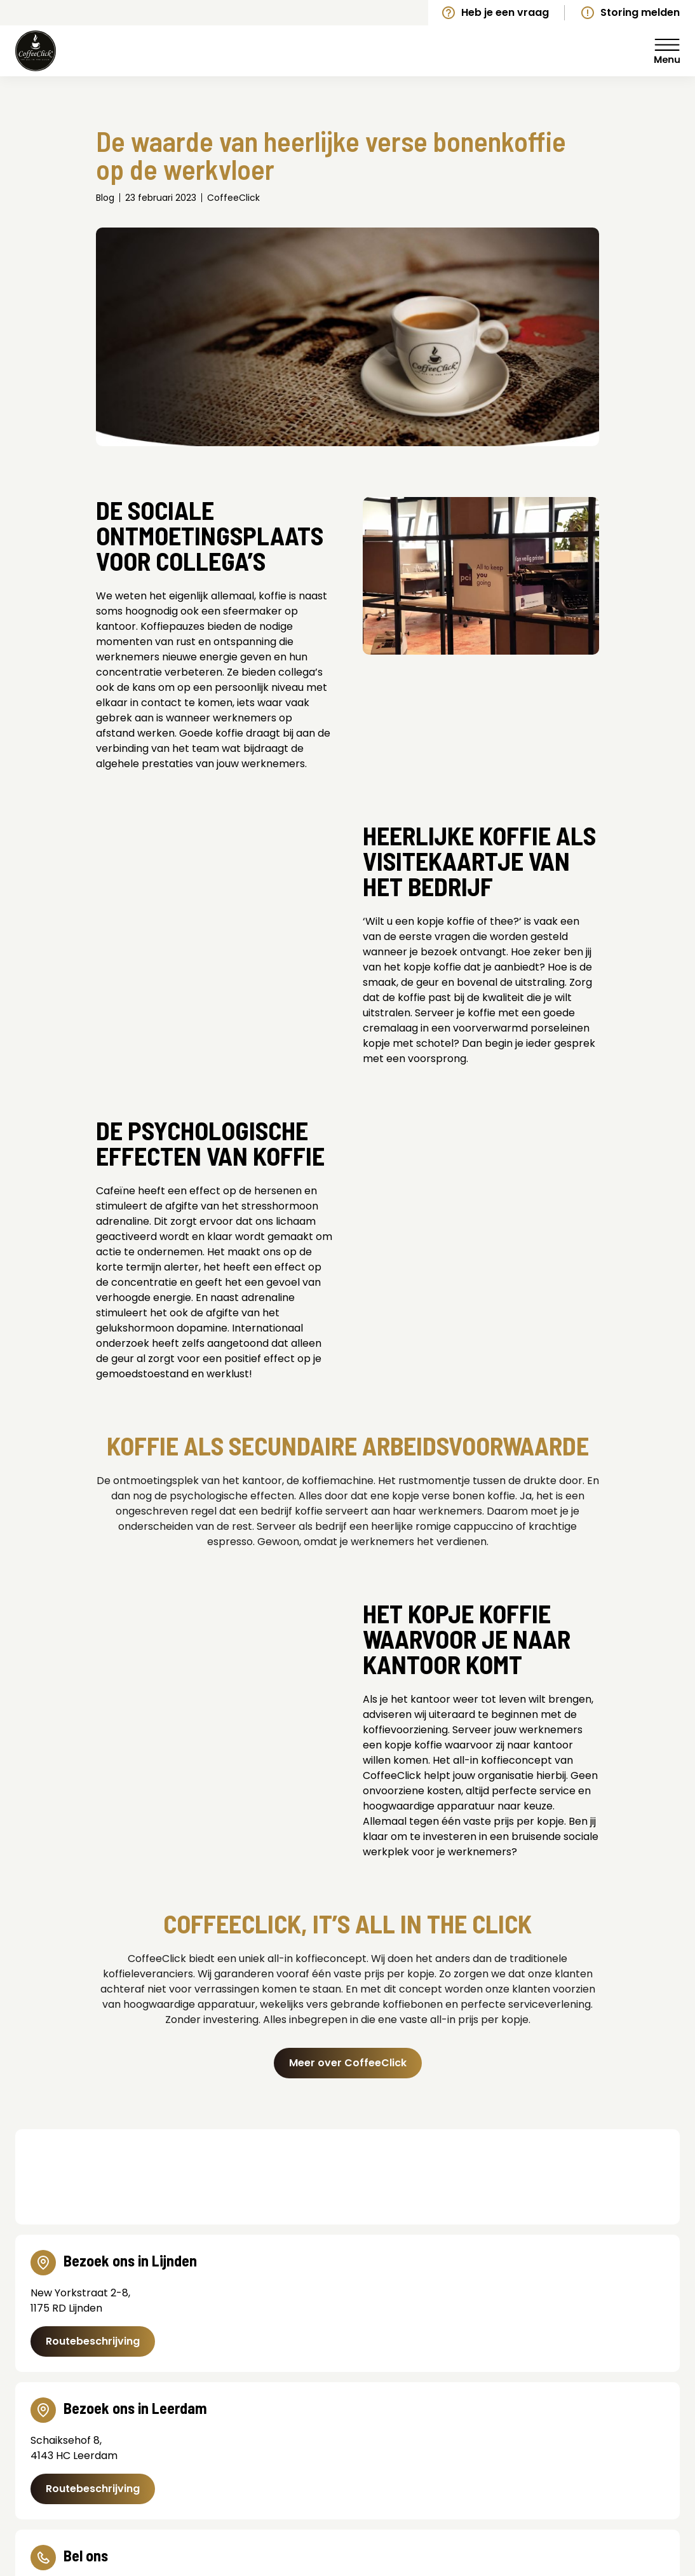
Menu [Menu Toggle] (667, 51)
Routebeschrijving (93, 2341)
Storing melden (640, 12)
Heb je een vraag (505, 12)
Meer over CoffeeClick (348, 2062)
